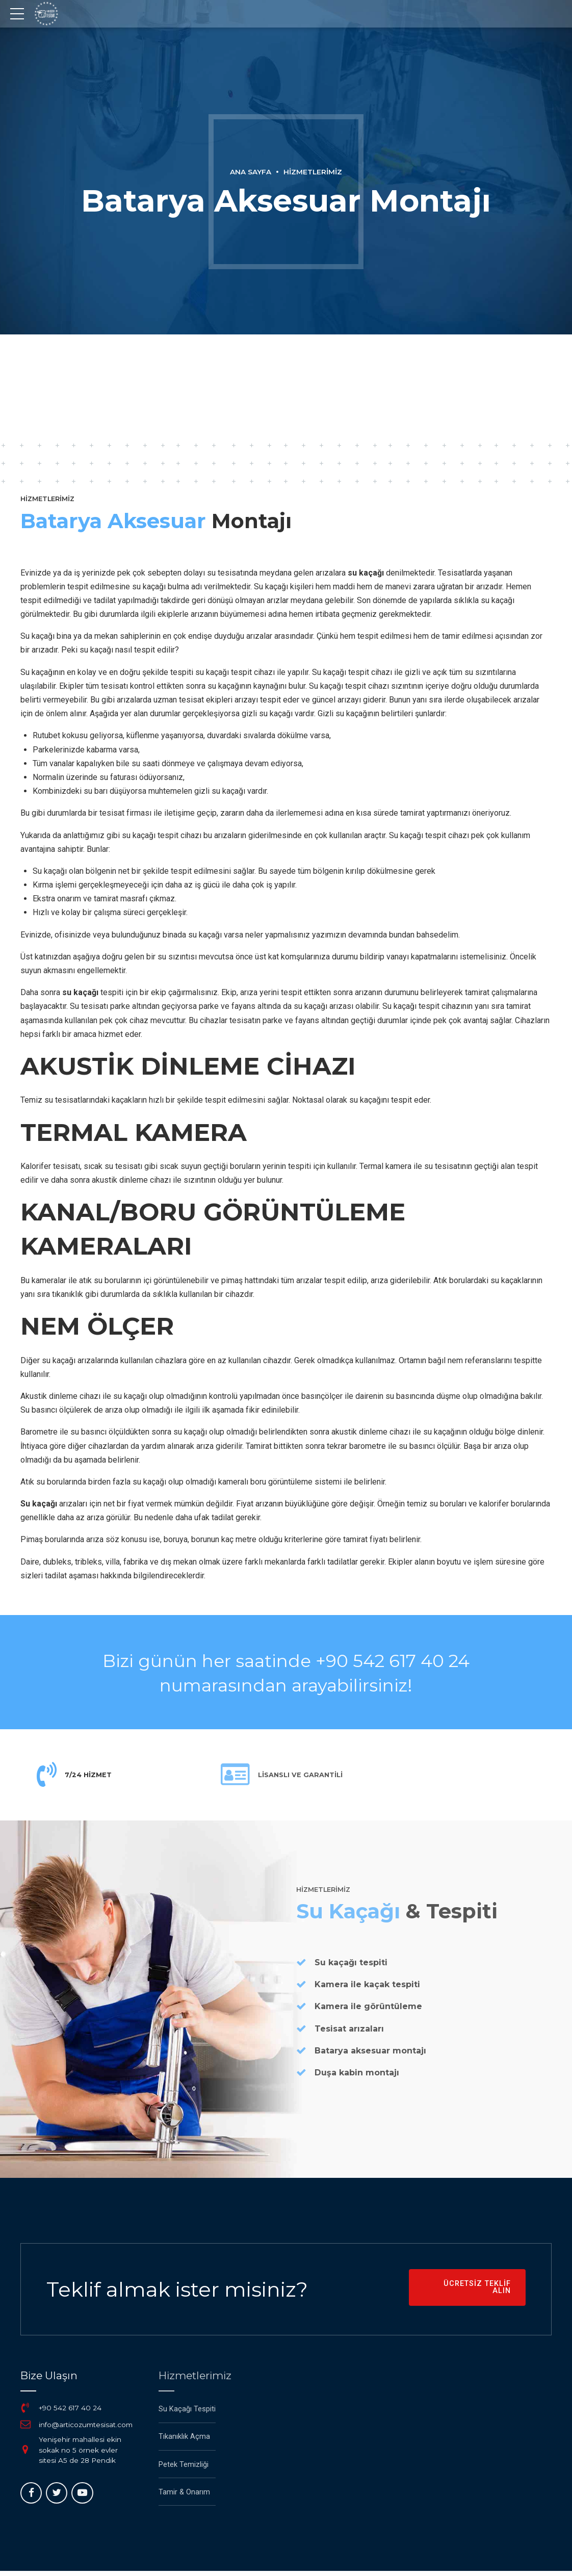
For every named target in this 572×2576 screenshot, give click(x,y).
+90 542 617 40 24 (71, 2413)
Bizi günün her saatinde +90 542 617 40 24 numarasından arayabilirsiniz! (286, 1672)
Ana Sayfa (249, 171)
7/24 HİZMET (90, 1776)
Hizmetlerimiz (314, 171)
